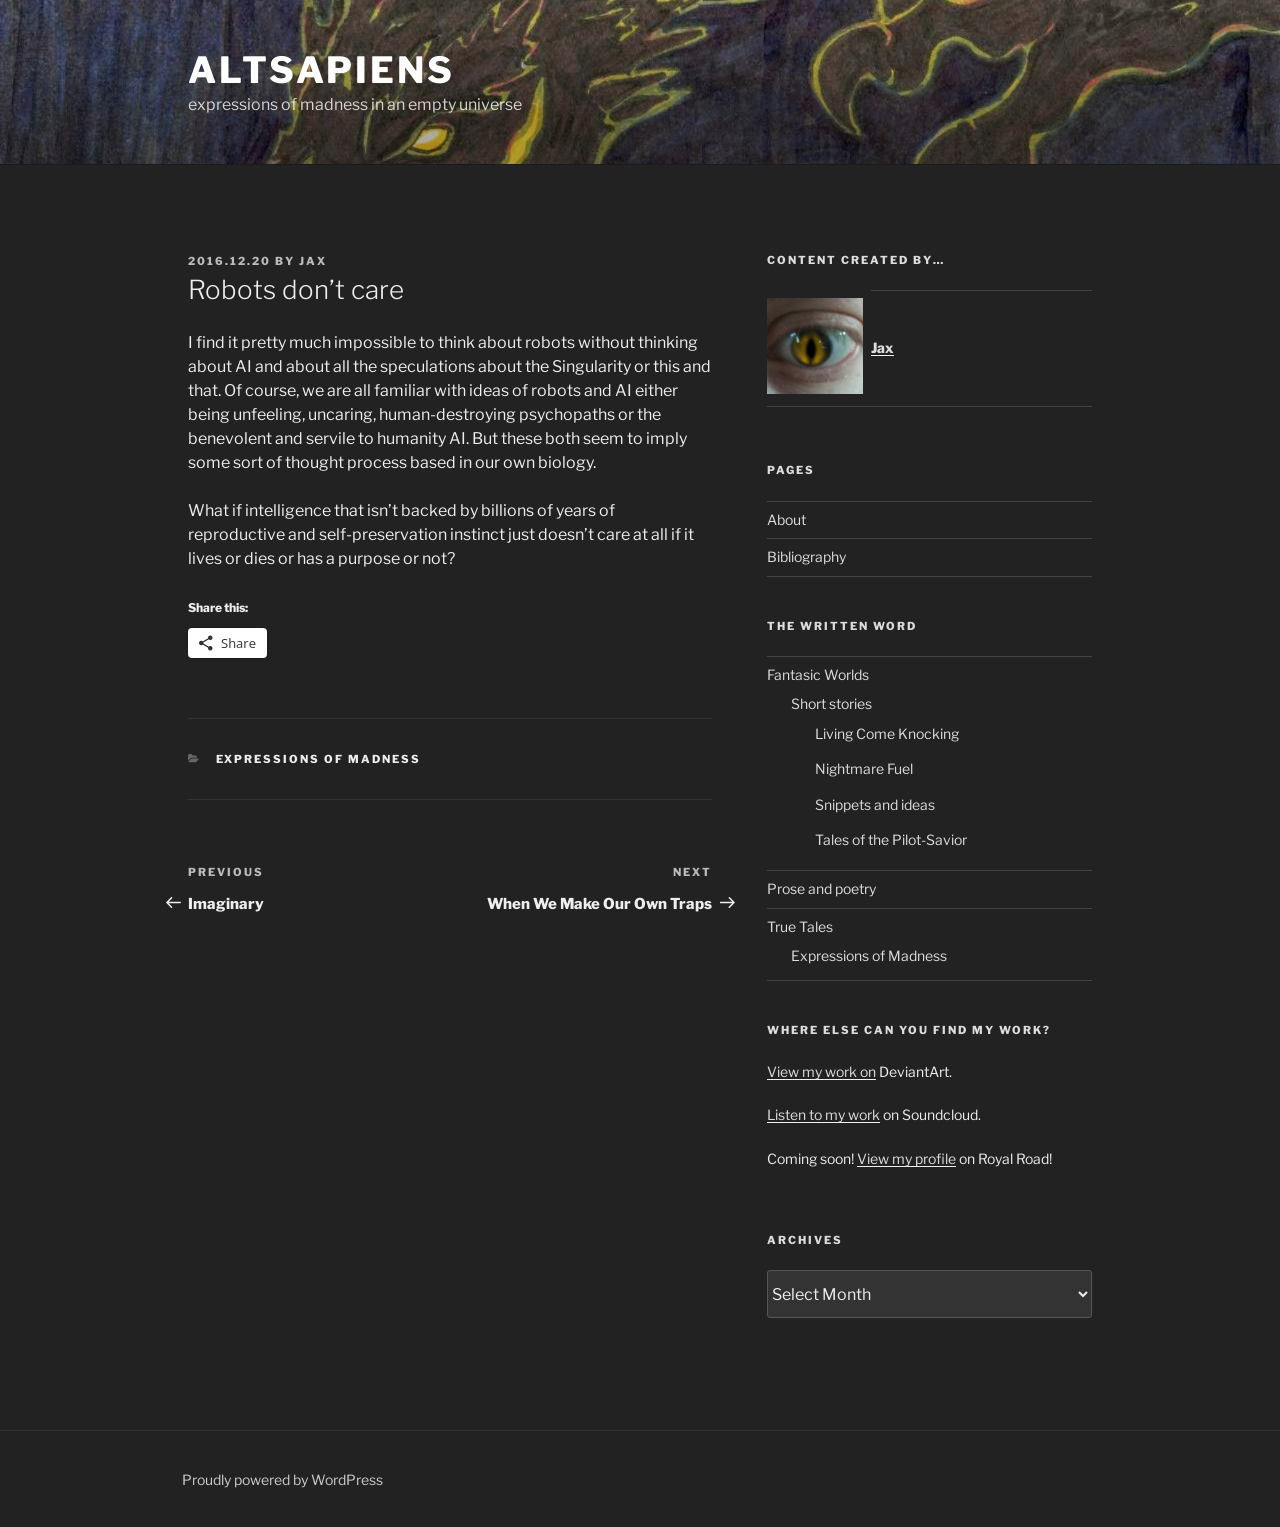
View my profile (906, 1158)
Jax (313, 261)
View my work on (821, 1071)
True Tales (800, 926)
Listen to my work (823, 1114)
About (786, 519)
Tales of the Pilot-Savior (891, 839)
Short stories (831, 703)
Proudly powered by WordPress (282, 1479)
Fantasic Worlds (818, 674)
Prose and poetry (821, 888)
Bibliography (806, 556)
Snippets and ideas (875, 804)
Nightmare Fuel (864, 768)
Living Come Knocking (887, 733)
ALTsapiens (321, 70)
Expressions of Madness (319, 759)
